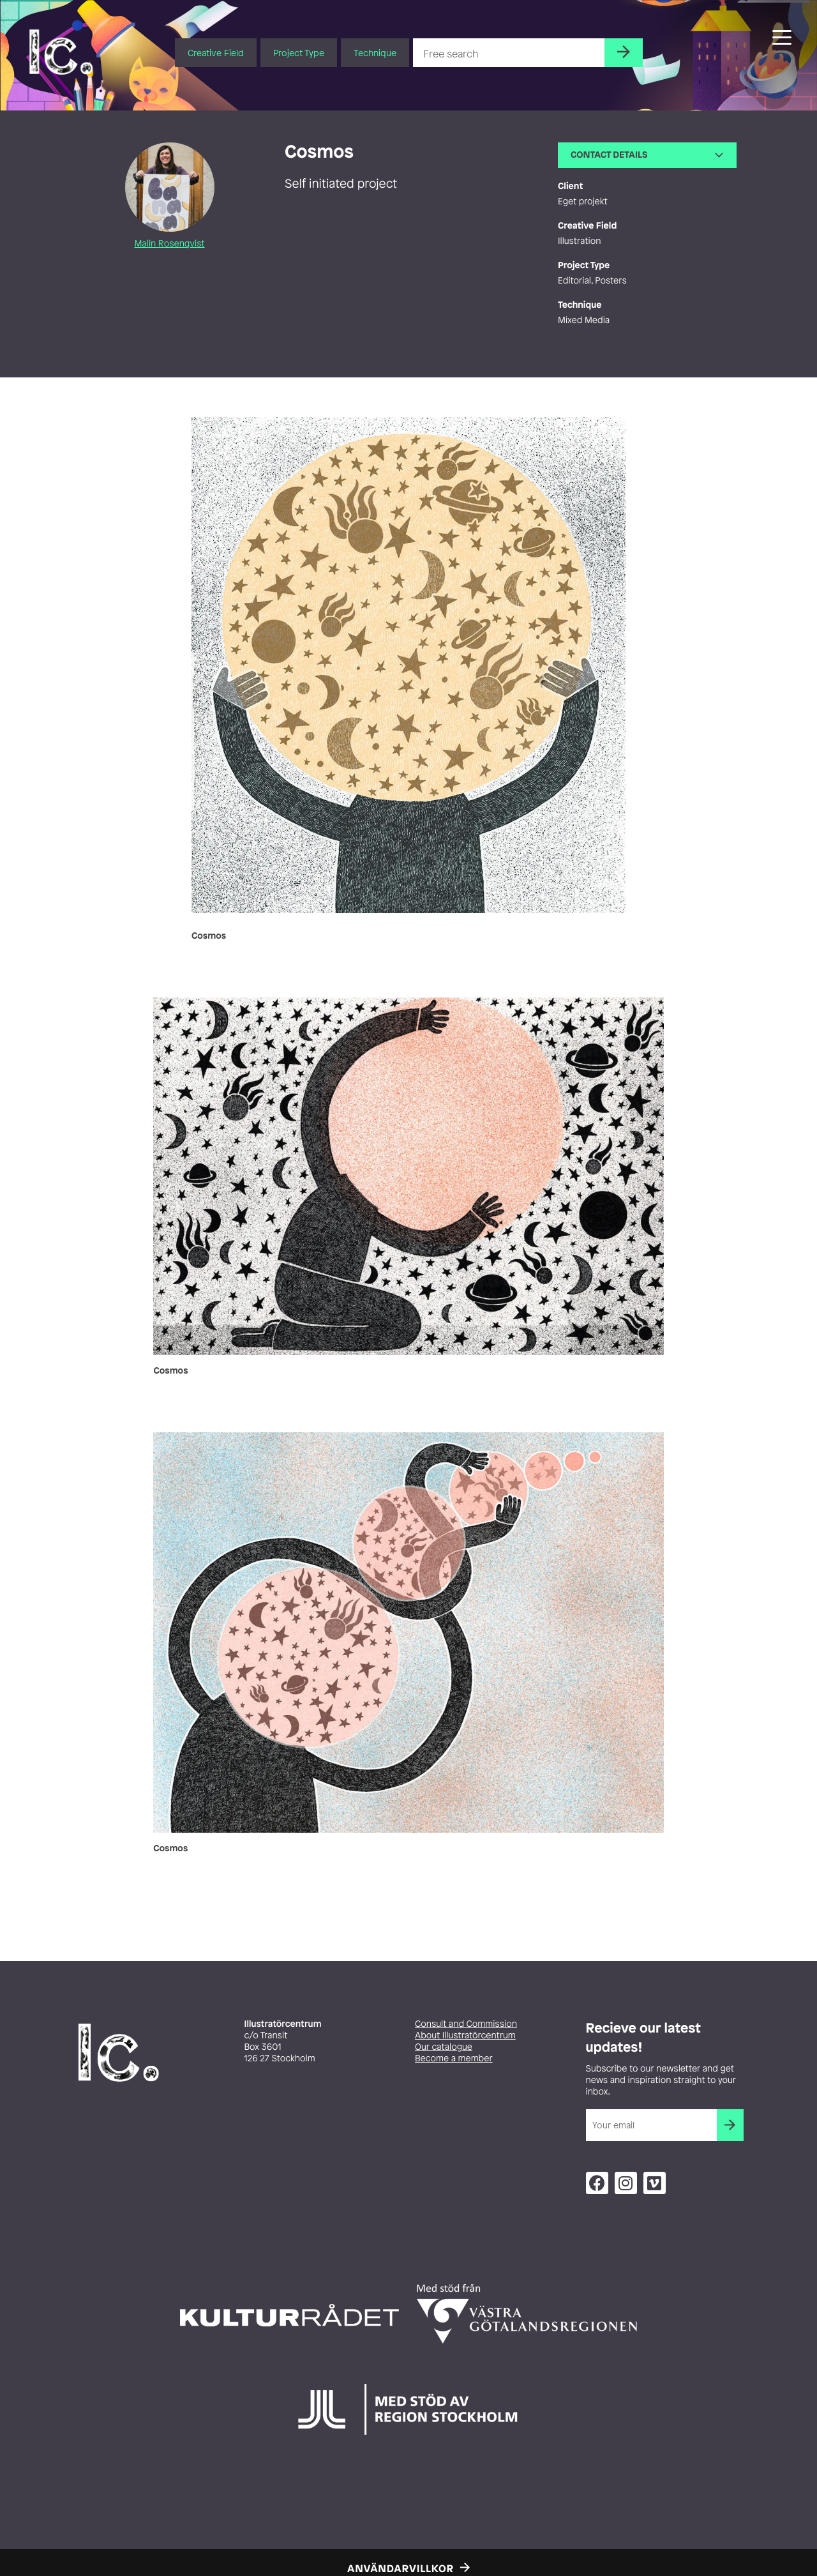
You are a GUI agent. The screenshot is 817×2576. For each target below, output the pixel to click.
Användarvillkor (400, 2568)
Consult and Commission (466, 2024)
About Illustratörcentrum (465, 2035)
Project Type (298, 53)
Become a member (454, 2058)
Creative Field (216, 53)
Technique (375, 53)
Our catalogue (443, 2047)
